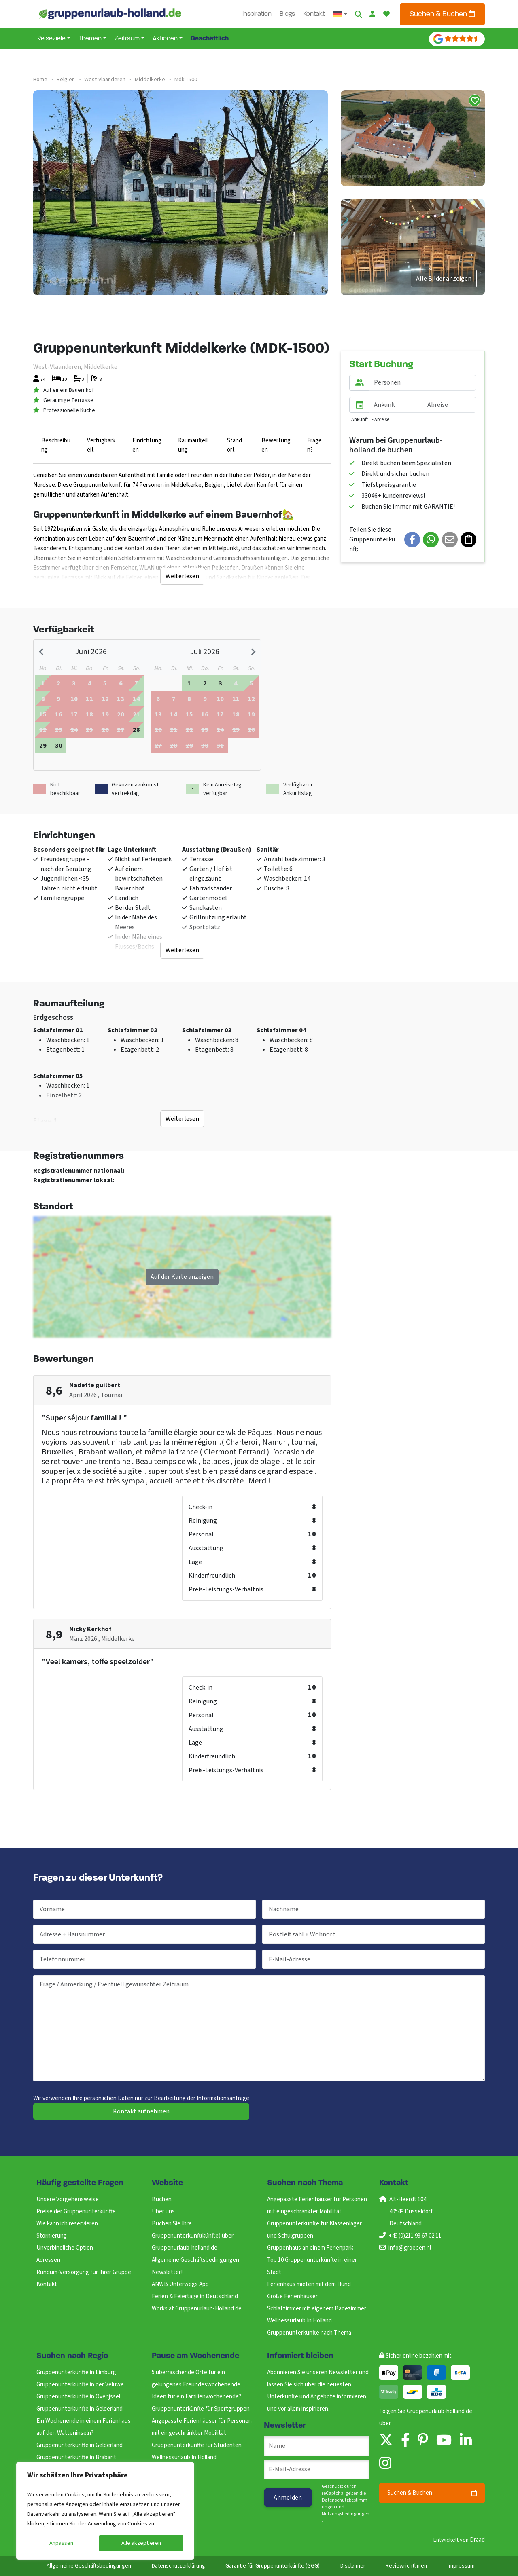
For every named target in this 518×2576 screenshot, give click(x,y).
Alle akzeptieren (141, 2543)
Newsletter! (167, 2272)
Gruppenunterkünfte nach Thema (309, 2333)
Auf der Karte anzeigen (182, 1276)
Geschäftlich (210, 39)
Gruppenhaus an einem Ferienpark (310, 2248)
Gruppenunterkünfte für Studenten (197, 2445)
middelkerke (150, 80)
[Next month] (252, 651)
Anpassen (61, 2543)
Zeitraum (127, 39)
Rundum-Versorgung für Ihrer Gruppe (83, 2272)
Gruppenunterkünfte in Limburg (76, 2372)
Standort (234, 445)
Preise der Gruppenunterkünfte (76, 2211)
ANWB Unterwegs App (180, 2284)
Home (40, 80)
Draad (477, 2540)
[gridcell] (136, 729)
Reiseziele (51, 39)
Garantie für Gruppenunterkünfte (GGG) (272, 2566)
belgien (66, 80)
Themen (90, 39)
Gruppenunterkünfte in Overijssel (78, 2396)
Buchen (162, 2199)
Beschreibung (55, 445)
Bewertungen (276, 445)
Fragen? (314, 445)
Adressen (48, 2260)
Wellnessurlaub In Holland (299, 2320)
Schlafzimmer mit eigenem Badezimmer (316, 2308)
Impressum (461, 2566)
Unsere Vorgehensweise (67, 2199)
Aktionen (165, 39)
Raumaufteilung (193, 445)
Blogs (287, 14)
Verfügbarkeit (101, 445)
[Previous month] (42, 651)
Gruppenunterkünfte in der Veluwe (80, 2384)
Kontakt (314, 14)
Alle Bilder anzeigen (443, 278)
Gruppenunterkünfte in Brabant (76, 2457)
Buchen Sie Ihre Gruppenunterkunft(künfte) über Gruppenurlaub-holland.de (193, 2235)
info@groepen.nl (409, 2248)
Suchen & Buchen (442, 14)
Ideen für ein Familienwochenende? (196, 2396)
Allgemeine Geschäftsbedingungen (195, 2260)
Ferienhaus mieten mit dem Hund (309, 2284)
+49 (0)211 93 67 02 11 (414, 2236)
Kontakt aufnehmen (141, 2111)
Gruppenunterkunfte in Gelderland (79, 2409)
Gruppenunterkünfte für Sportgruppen (201, 2409)
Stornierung (51, 2236)
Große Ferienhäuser (292, 2296)
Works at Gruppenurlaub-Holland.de (197, 2308)
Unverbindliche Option (64, 2248)
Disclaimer (352, 2566)
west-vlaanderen (104, 80)
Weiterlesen (182, 576)
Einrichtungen (146, 445)
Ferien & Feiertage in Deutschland (195, 2296)
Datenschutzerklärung (178, 2566)
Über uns (163, 2211)
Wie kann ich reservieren (67, 2223)
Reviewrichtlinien (406, 2566)
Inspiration (257, 14)
